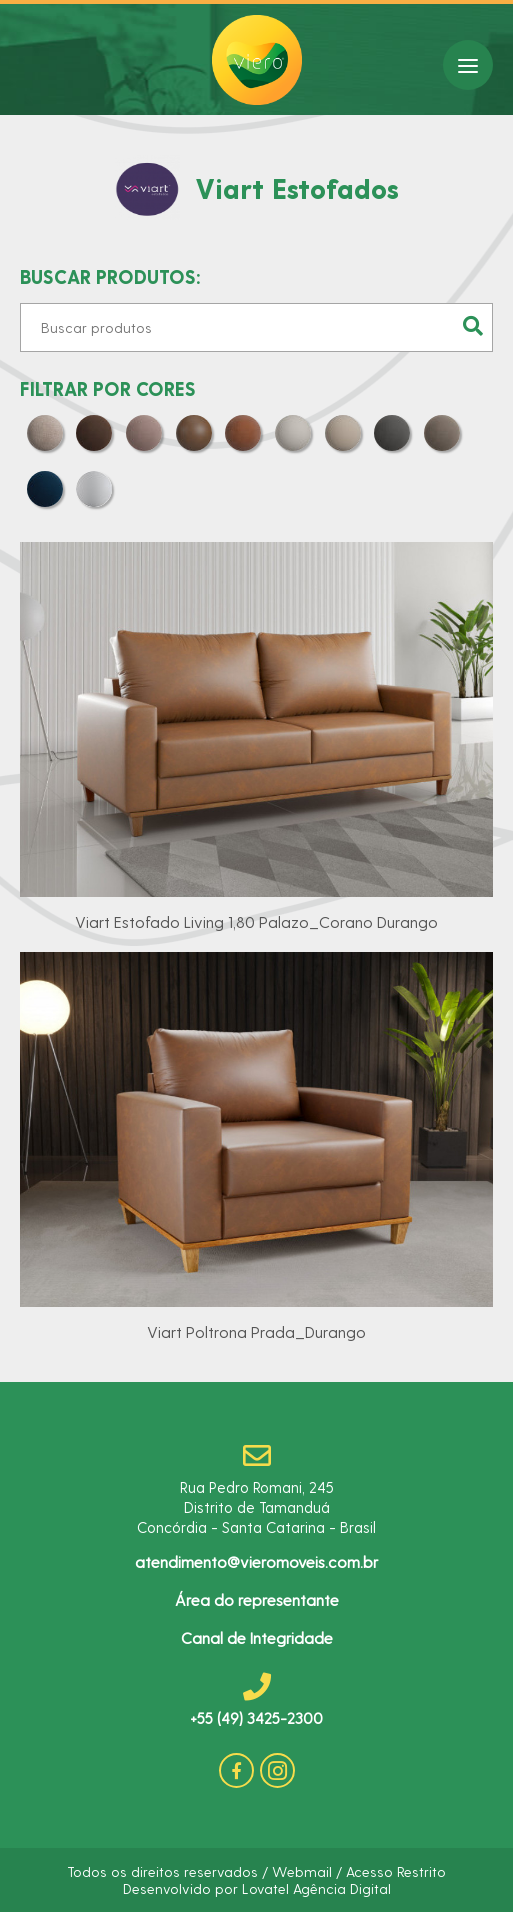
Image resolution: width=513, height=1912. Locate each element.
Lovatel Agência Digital (316, 1888)
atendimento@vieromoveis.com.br (256, 1561)
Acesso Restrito (396, 1871)
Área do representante (257, 1599)
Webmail (302, 1871)
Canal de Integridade (257, 1637)
